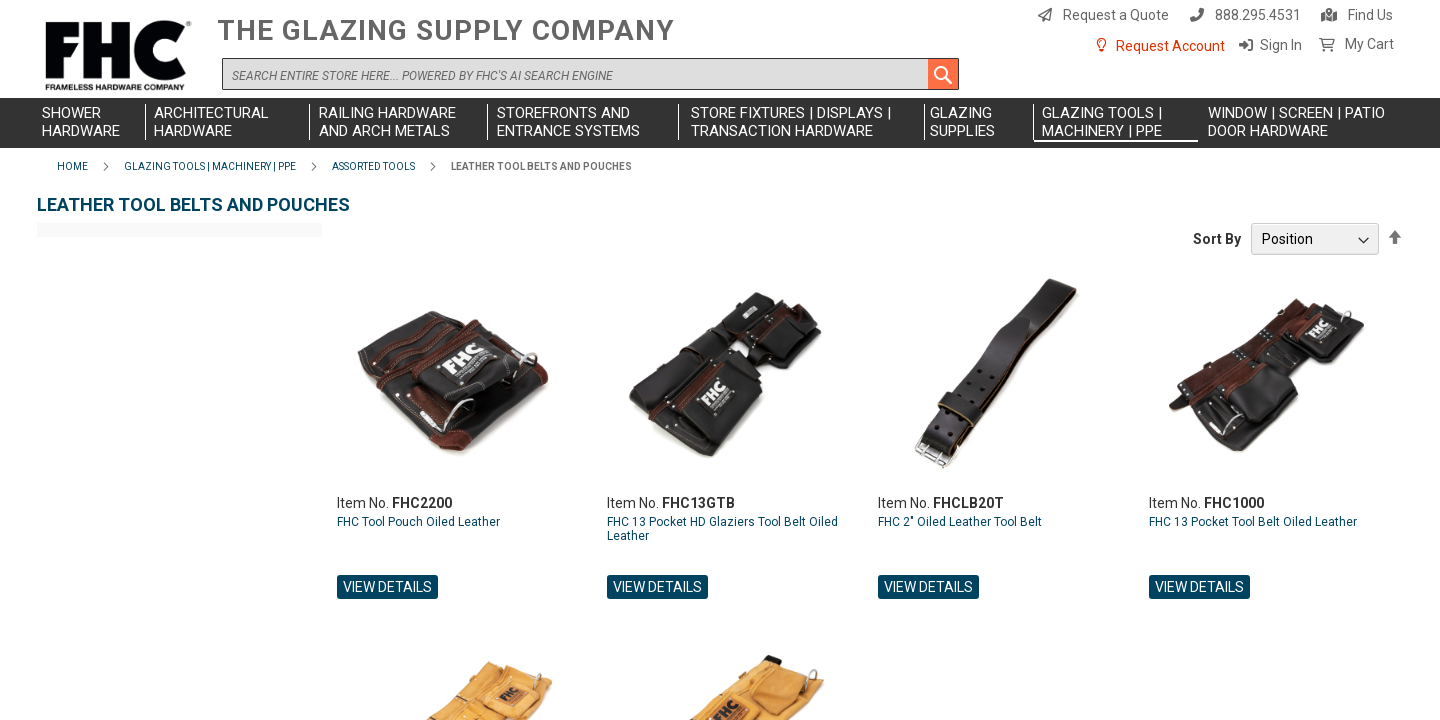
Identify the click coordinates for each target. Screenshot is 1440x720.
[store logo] (122, 56)
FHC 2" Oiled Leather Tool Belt (960, 522)
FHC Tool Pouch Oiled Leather (418, 522)
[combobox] (590, 74)
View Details (387, 587)
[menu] (720, 123)
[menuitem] (91, 122)
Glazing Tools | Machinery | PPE (210, 166)
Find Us (1370, 15)
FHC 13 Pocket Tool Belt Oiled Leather (1253, 522)
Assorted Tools (373, 166)
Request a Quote (1116, 15)
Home (72, 166)
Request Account (1170, 46)
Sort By (1217, 239)
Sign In (1281, 45)
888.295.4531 (1258, 15)
